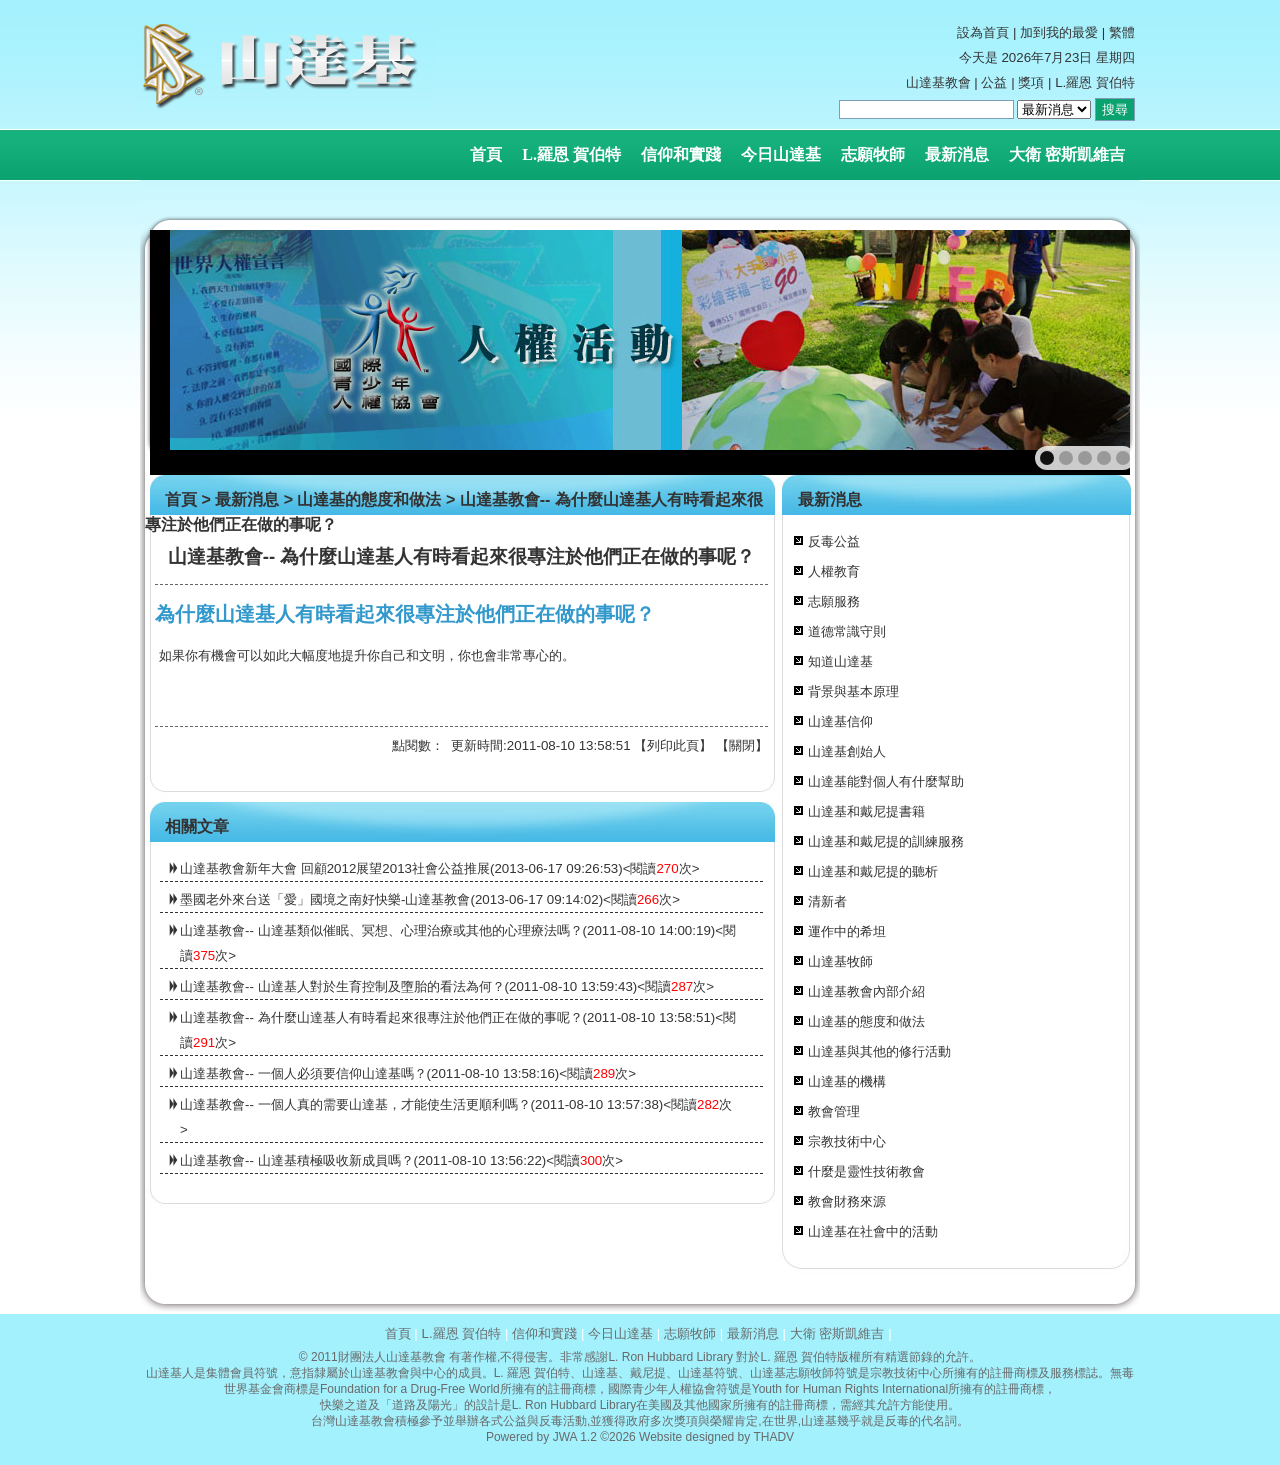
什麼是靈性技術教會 (866, 1171)
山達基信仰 (840, 721)
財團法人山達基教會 (392, 1357)
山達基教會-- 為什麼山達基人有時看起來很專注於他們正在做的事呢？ (381, 1017)
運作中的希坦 (847, 931)
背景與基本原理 (853, 691)
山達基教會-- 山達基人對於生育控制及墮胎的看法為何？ (342, 986)
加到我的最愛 (1059, 32)
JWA (565, 1437)
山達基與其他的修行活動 (879, 1051)
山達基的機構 (847, 1081)
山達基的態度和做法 (369, 499)
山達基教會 (938, 82)
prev (208, 353)
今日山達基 (781, 154)
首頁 (486, 154)
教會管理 (834, 1111)
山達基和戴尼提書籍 (866, 811)
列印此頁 (673, 745)
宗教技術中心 (847, 1141)
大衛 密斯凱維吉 (1067, 154)
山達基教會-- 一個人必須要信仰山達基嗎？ (303, 1073)
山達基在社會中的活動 (873, 1231)
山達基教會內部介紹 (866, 991)
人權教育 (834, 571)
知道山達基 (840, 661)
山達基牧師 (840, 961)
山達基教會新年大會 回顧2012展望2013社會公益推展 (335, 868)
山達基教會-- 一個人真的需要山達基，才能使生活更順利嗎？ (355, 1104)
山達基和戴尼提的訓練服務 (886, 841)
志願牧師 (873, 154)
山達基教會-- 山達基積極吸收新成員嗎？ (297, 1160)
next (1091, 353)
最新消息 (957, 154)
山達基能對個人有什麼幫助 (886, 781)
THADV (773, 1437)
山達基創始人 (847, 751)
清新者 (827, 901)
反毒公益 (834, 541)
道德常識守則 (847, 631)
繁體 (1122, 32)
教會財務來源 (847, 1201)
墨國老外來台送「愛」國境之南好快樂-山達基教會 (325, 899)
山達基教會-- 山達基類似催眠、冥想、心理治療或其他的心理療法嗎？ (381, 930)
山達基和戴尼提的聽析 (873, 871)
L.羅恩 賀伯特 (571, 154)
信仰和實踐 (681, 154)
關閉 (742, 745)
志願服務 (834, 601)
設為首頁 (983, 32)
